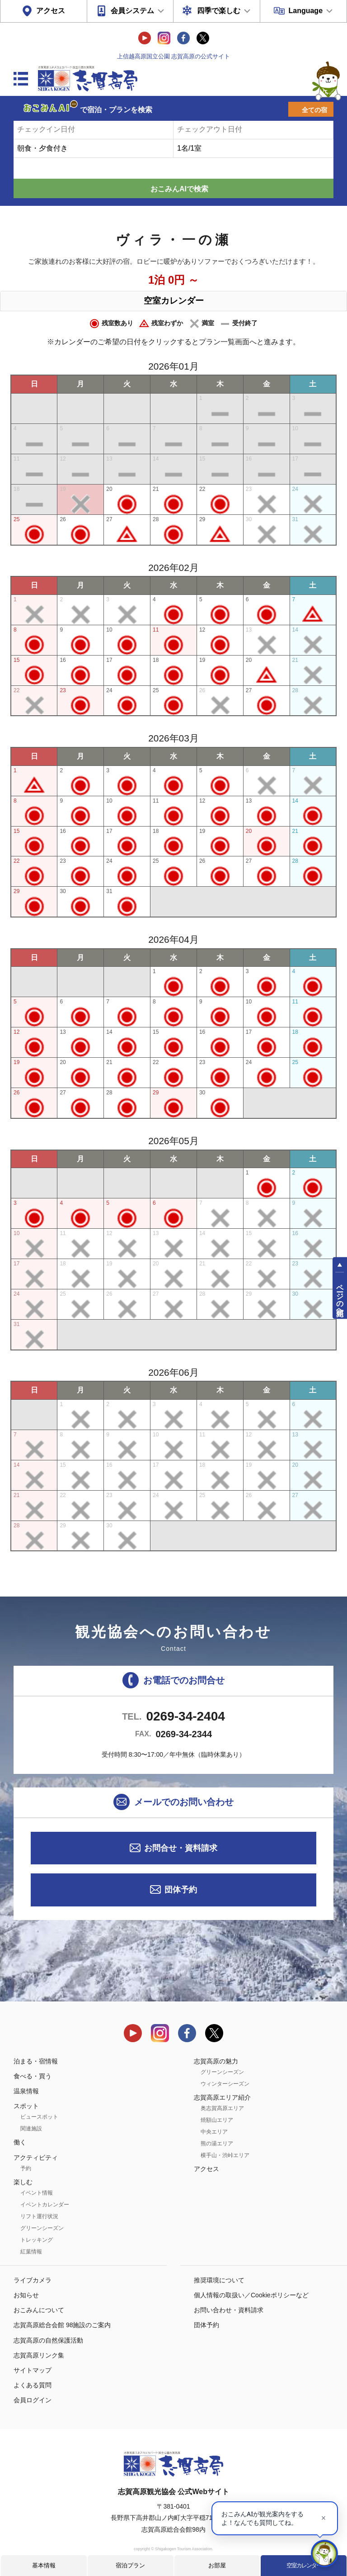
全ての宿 (314, 110)
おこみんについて (39, 2310)
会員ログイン (33, 2400)
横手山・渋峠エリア (225, 2155)
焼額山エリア (217, 2120)
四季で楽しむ (218, 10)
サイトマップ (33, 2370)
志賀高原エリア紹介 (222, 2097)
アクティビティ (36, 2157)
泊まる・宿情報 (36, 2061)
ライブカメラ (33, 2280)
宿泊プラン (130, 2565)
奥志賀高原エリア (222, 2108)
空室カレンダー (303, 2565)
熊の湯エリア (217, 2143)
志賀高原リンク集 (39, 2355)
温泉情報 (26, 2091)
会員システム (132, 10)
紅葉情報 (31, 2251)
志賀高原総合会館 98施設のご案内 (62, 2325)
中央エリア (214, 2132)
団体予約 (180, 1889)
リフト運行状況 (39, 2216)
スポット (26, 2106)
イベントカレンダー (44, 2204)
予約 (25, 2168)
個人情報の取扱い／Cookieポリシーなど (251, 2295)
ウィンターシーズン (225, 2084)
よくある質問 (33, 2385)
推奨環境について (219, 2280)
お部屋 (217, 2565)
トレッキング (36, 2240)
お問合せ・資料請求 (180, 1848)
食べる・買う (33, 2076)
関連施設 (31, 2128)
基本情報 (44, 2565)
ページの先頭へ (340, 1296)
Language (305, 10)
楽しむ (23, 2182)
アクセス (50, 10)
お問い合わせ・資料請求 (228, 2310)
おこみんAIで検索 (179, 189)
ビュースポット (39, 2117)
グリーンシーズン (42, 2228)
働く (20, 2142)
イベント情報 (36, 2193)
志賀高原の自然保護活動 (48, 2340)
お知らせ (26, 2295)
